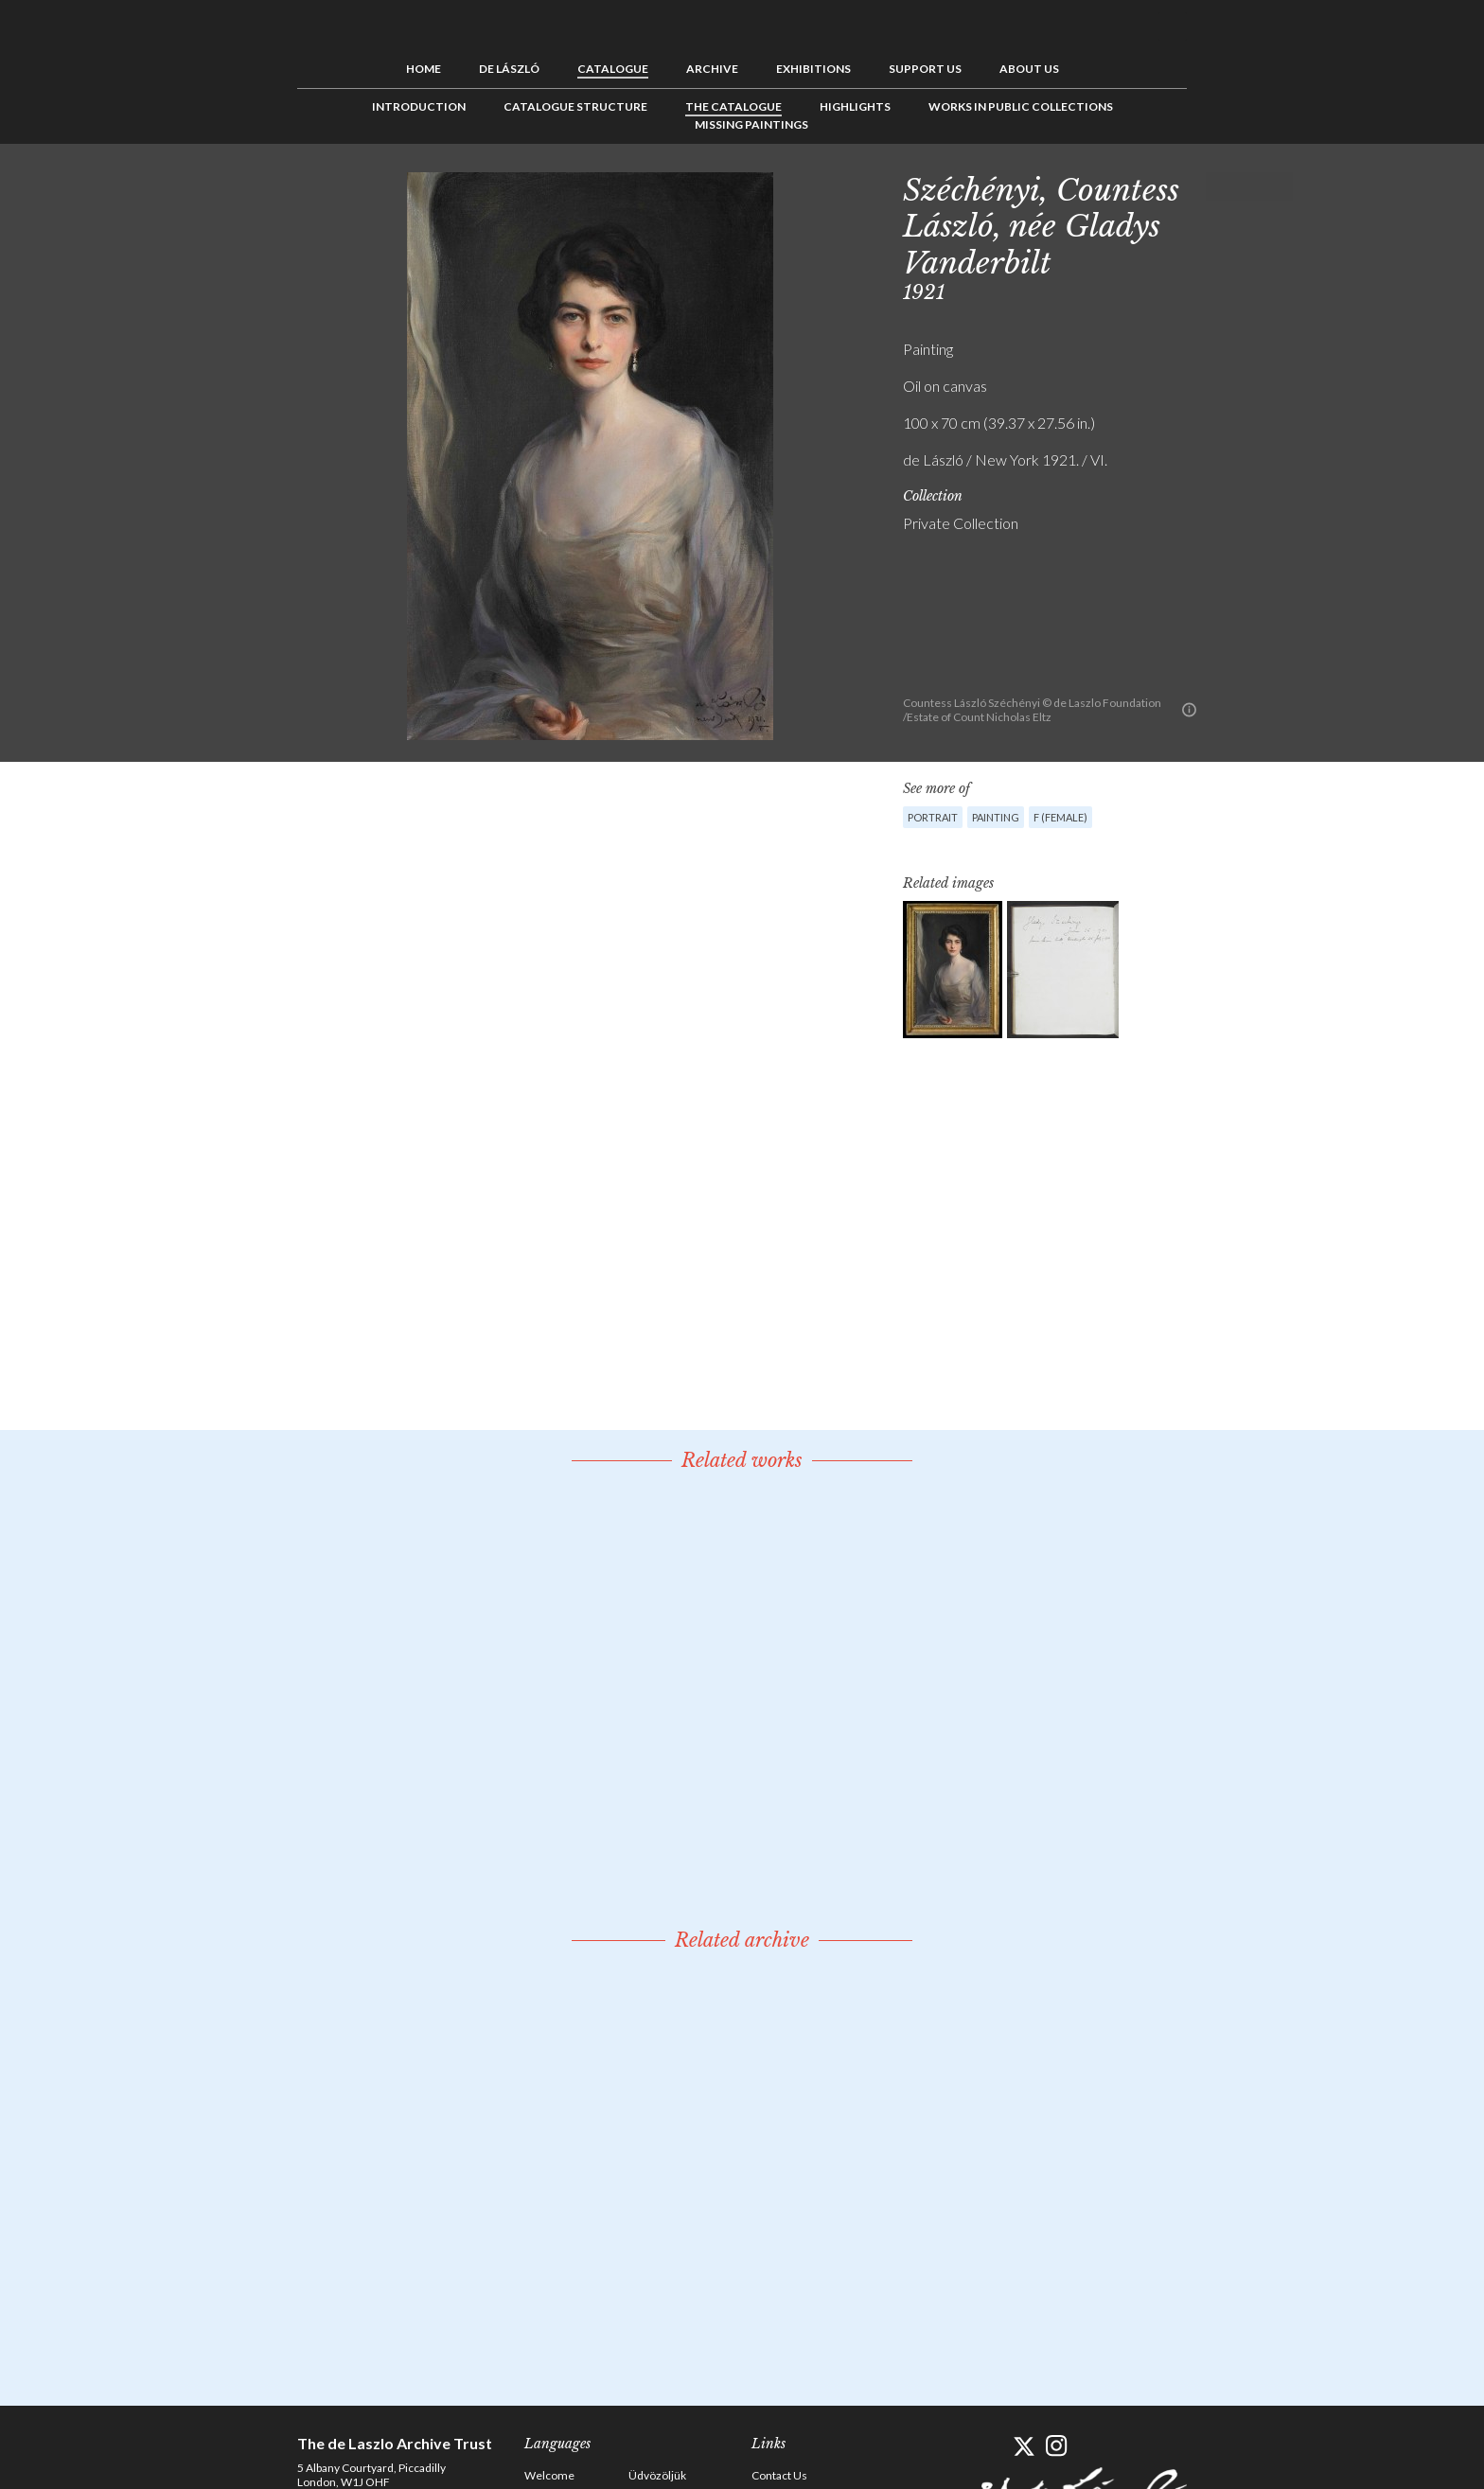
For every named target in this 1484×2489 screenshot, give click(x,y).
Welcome (549, 2475)
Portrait (933, 817)
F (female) (1060, 817)
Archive (712, 69)
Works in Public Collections (1020, 106)
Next (1278, 186)
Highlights (855, 106)
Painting (995, 817)
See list (1249, 186)
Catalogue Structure (575, 106)
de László (509, 69)
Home (423, 69)
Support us (925, 69)
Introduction (419, 106)
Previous (1220, 186)
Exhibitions (813, 69)
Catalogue (612, 69)
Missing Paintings (751, 124)
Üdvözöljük (657, 2475)
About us (1029, 69)
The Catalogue (733, 106)
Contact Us (779, 2475)
